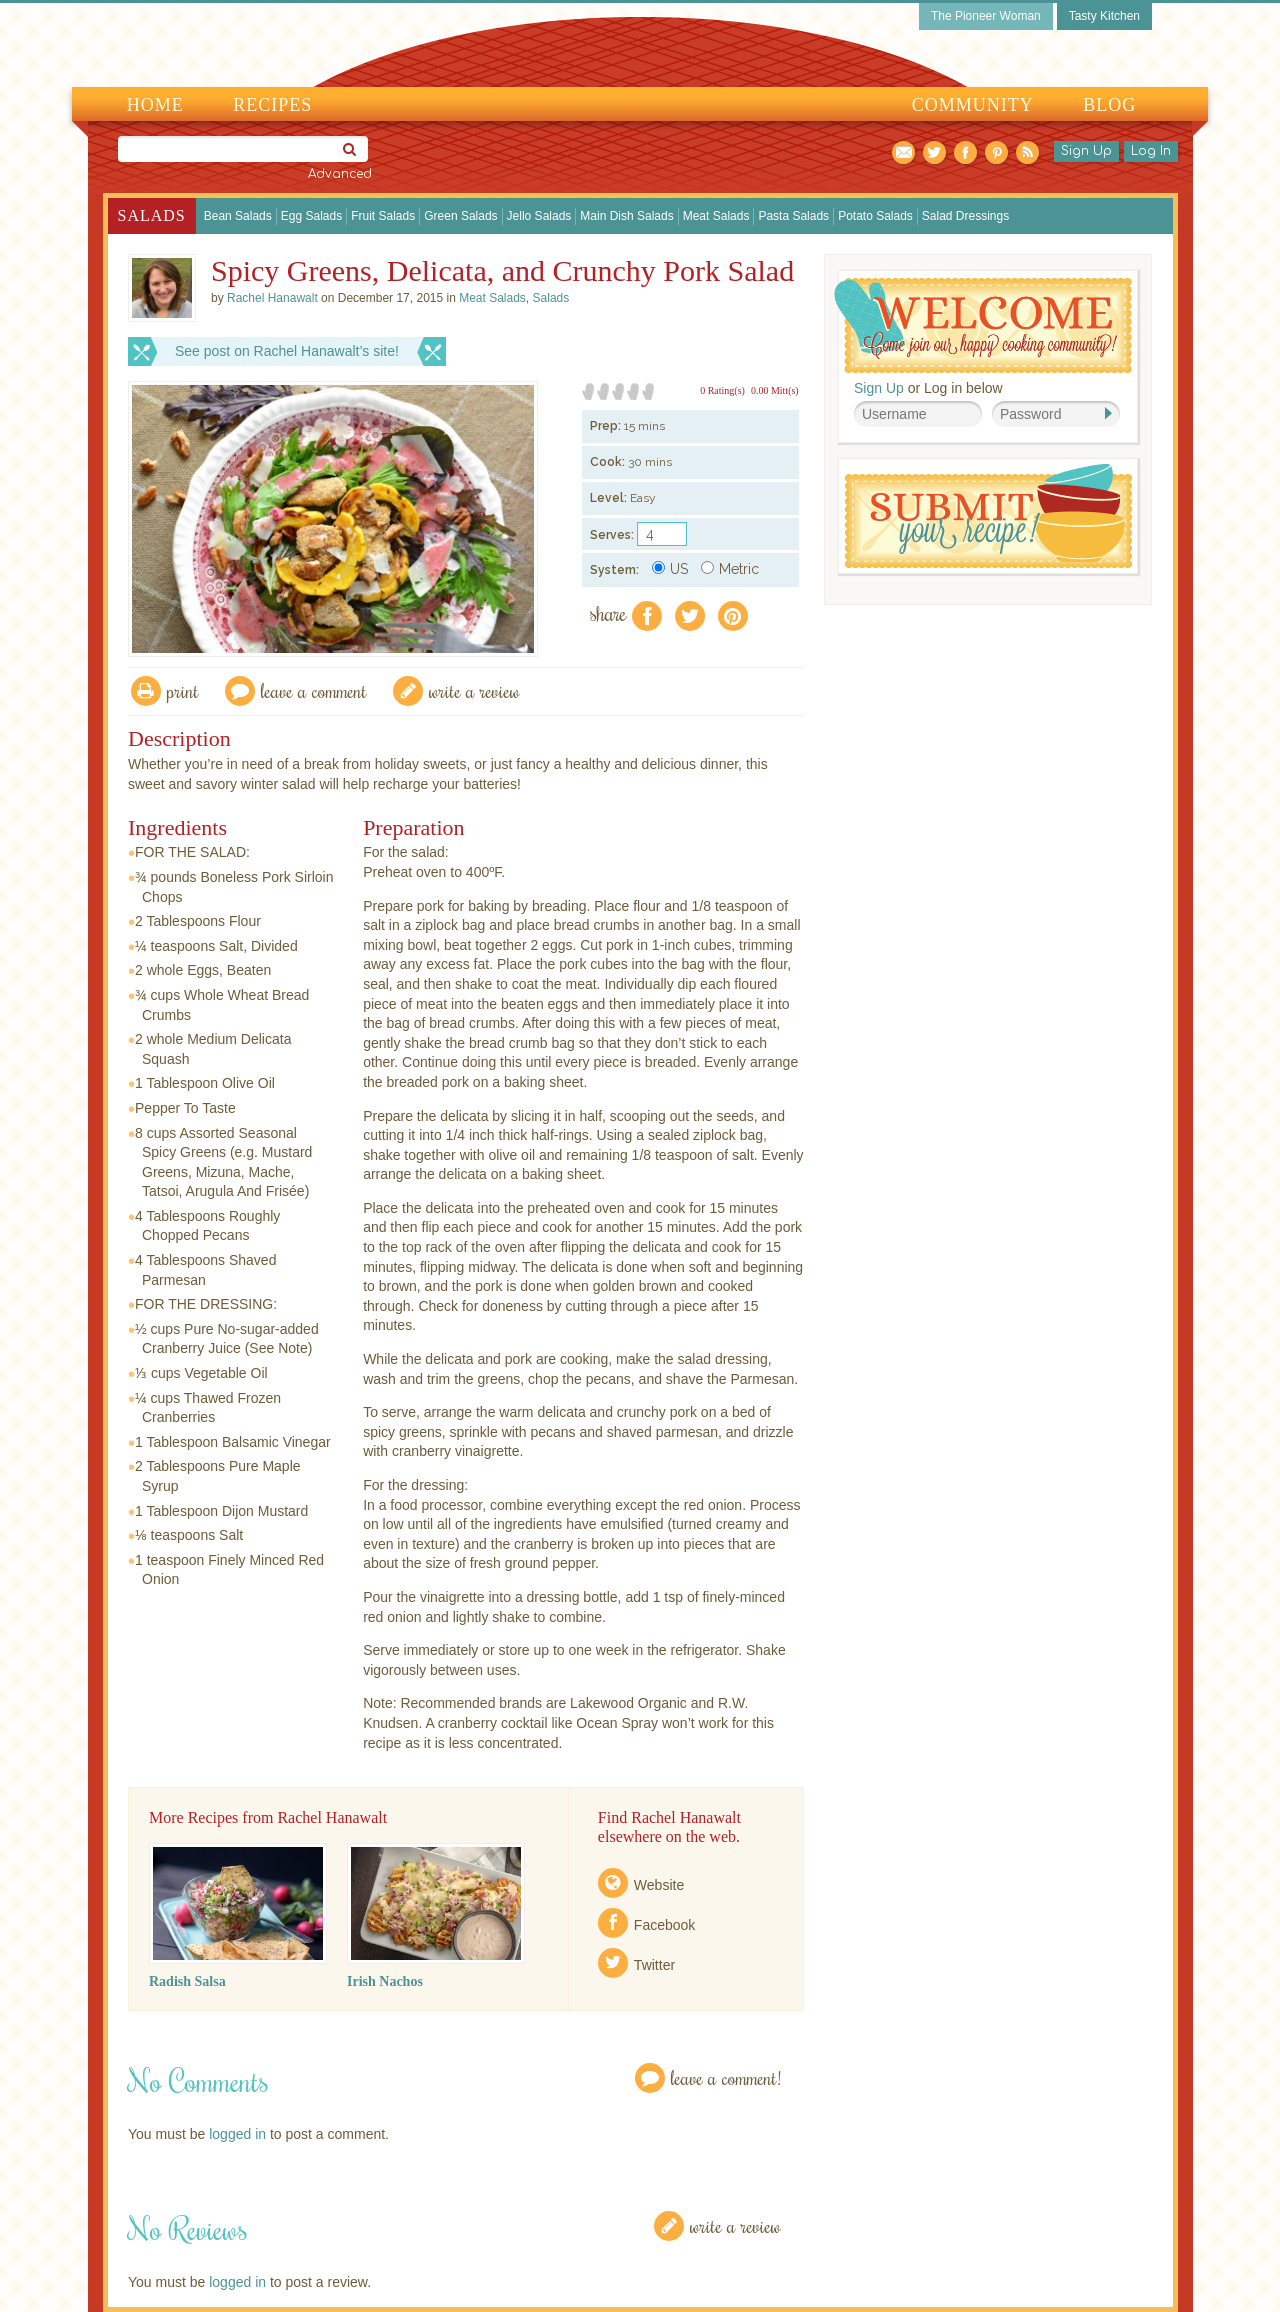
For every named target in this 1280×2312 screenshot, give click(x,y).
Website (659, 1885)
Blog (1109, 105)
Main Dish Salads (626, 216)
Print (183, 690)
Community (973, 105)
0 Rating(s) (722, 390)
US (670, 569)
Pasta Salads (793, 216)
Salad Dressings (965, 216)
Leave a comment (314, 690)
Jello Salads (539, 216)
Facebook (664, 1925)
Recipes (272, 105)
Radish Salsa (187, 1981)
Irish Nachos (385, 1981)
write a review (474, 690)
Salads (152, 215)
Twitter (654, 1965)
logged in (237, 2134)
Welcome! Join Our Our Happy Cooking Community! (983, 325)
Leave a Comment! (726, 2077)
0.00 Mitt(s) (775, 390)
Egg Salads (311, 216)
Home (155, 105)
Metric (730, 569)
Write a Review (735, 2225)
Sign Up (1086, 151)
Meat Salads (716, 216)
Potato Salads (875, 216)
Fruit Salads (383, 216)
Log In (1151, 151)
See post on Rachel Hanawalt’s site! (287, 351)
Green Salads (460, 216)
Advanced (340, 174)
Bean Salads (238, 216)
